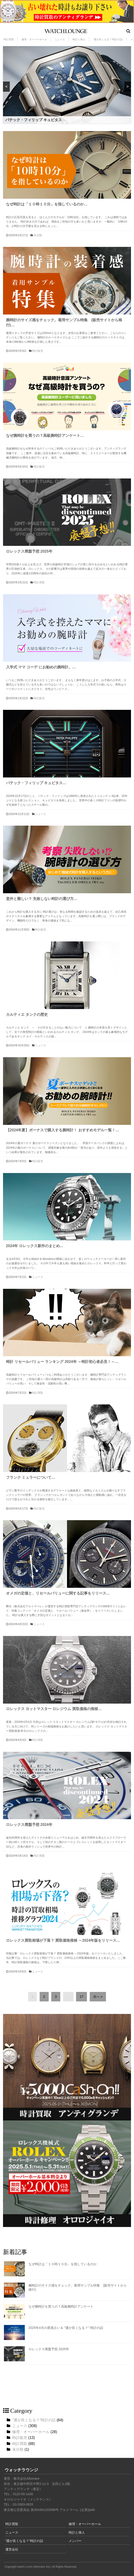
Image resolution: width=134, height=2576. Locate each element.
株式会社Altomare (26, 2478)
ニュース (60, 39)
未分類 (38, 235)
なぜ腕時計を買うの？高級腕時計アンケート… (45, 435)
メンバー (75, 2541)
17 (81, 1996)
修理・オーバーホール (34, 39)
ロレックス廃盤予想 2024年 (29, 1825)
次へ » (97, 1996)
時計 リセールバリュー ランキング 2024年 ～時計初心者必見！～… (62, 1362)
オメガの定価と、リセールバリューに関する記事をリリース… (58, 1593)
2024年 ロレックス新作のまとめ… (35, 1246)
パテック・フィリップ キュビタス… (36, 783)
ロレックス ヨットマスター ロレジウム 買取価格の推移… (54, 1709)
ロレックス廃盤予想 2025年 (29, 551)
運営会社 (11, 2549)
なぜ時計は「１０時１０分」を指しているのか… (47, 204)
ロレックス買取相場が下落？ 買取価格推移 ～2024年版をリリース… (63, 1940)
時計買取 (9, 39)
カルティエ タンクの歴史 (27, 1014)
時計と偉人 (79, 39)
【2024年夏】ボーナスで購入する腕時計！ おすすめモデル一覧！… (62, 1130)
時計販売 (37, 350)
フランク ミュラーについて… (30, 1477)
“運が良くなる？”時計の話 (108, 39)
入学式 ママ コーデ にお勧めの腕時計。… (41, 667)
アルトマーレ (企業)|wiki (77, 2510)
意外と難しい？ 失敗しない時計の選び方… (41, 899)
